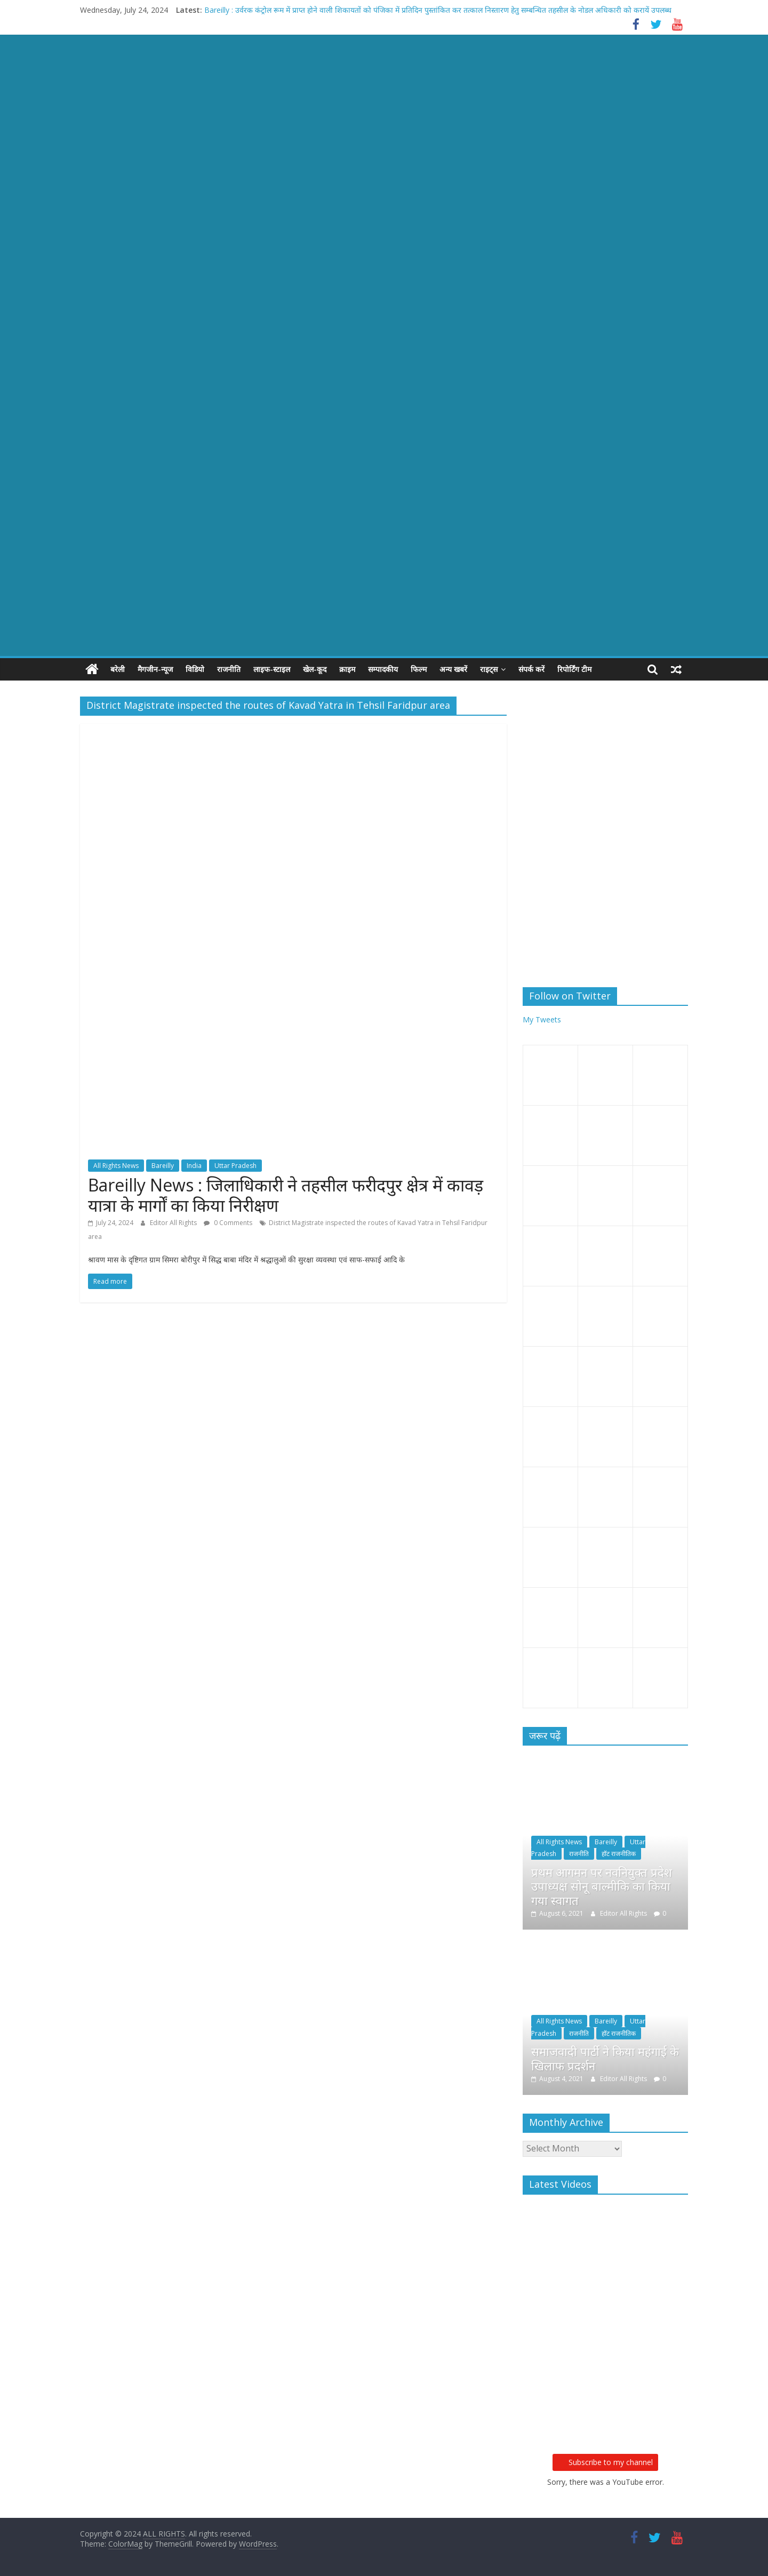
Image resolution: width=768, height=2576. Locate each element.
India (194, 1165)
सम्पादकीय (383, 669)
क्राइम (347, 669)
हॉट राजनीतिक (619, 1853)
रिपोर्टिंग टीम (574, 669)
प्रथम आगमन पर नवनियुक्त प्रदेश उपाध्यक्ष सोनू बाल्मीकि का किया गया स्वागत (601, 1886)
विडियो (195, 669)
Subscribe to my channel (605, 2462)
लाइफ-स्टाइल (271, 669)
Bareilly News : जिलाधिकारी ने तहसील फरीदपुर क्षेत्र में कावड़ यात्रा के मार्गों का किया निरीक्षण (285, 1194)
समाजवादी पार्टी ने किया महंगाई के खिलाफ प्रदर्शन (605, 2058)
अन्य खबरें (453, 669)
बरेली (117, 669)
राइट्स (489, 669)
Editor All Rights (174, 1222)
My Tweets (542, 1019)
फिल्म (419, 669)
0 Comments (228, 1222)
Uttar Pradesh (235, 1165)
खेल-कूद (314, 669)
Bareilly (162, 1165)
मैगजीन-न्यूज (155, 669)
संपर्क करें (531, 669)
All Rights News (116, 1165)
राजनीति (229, 669)
